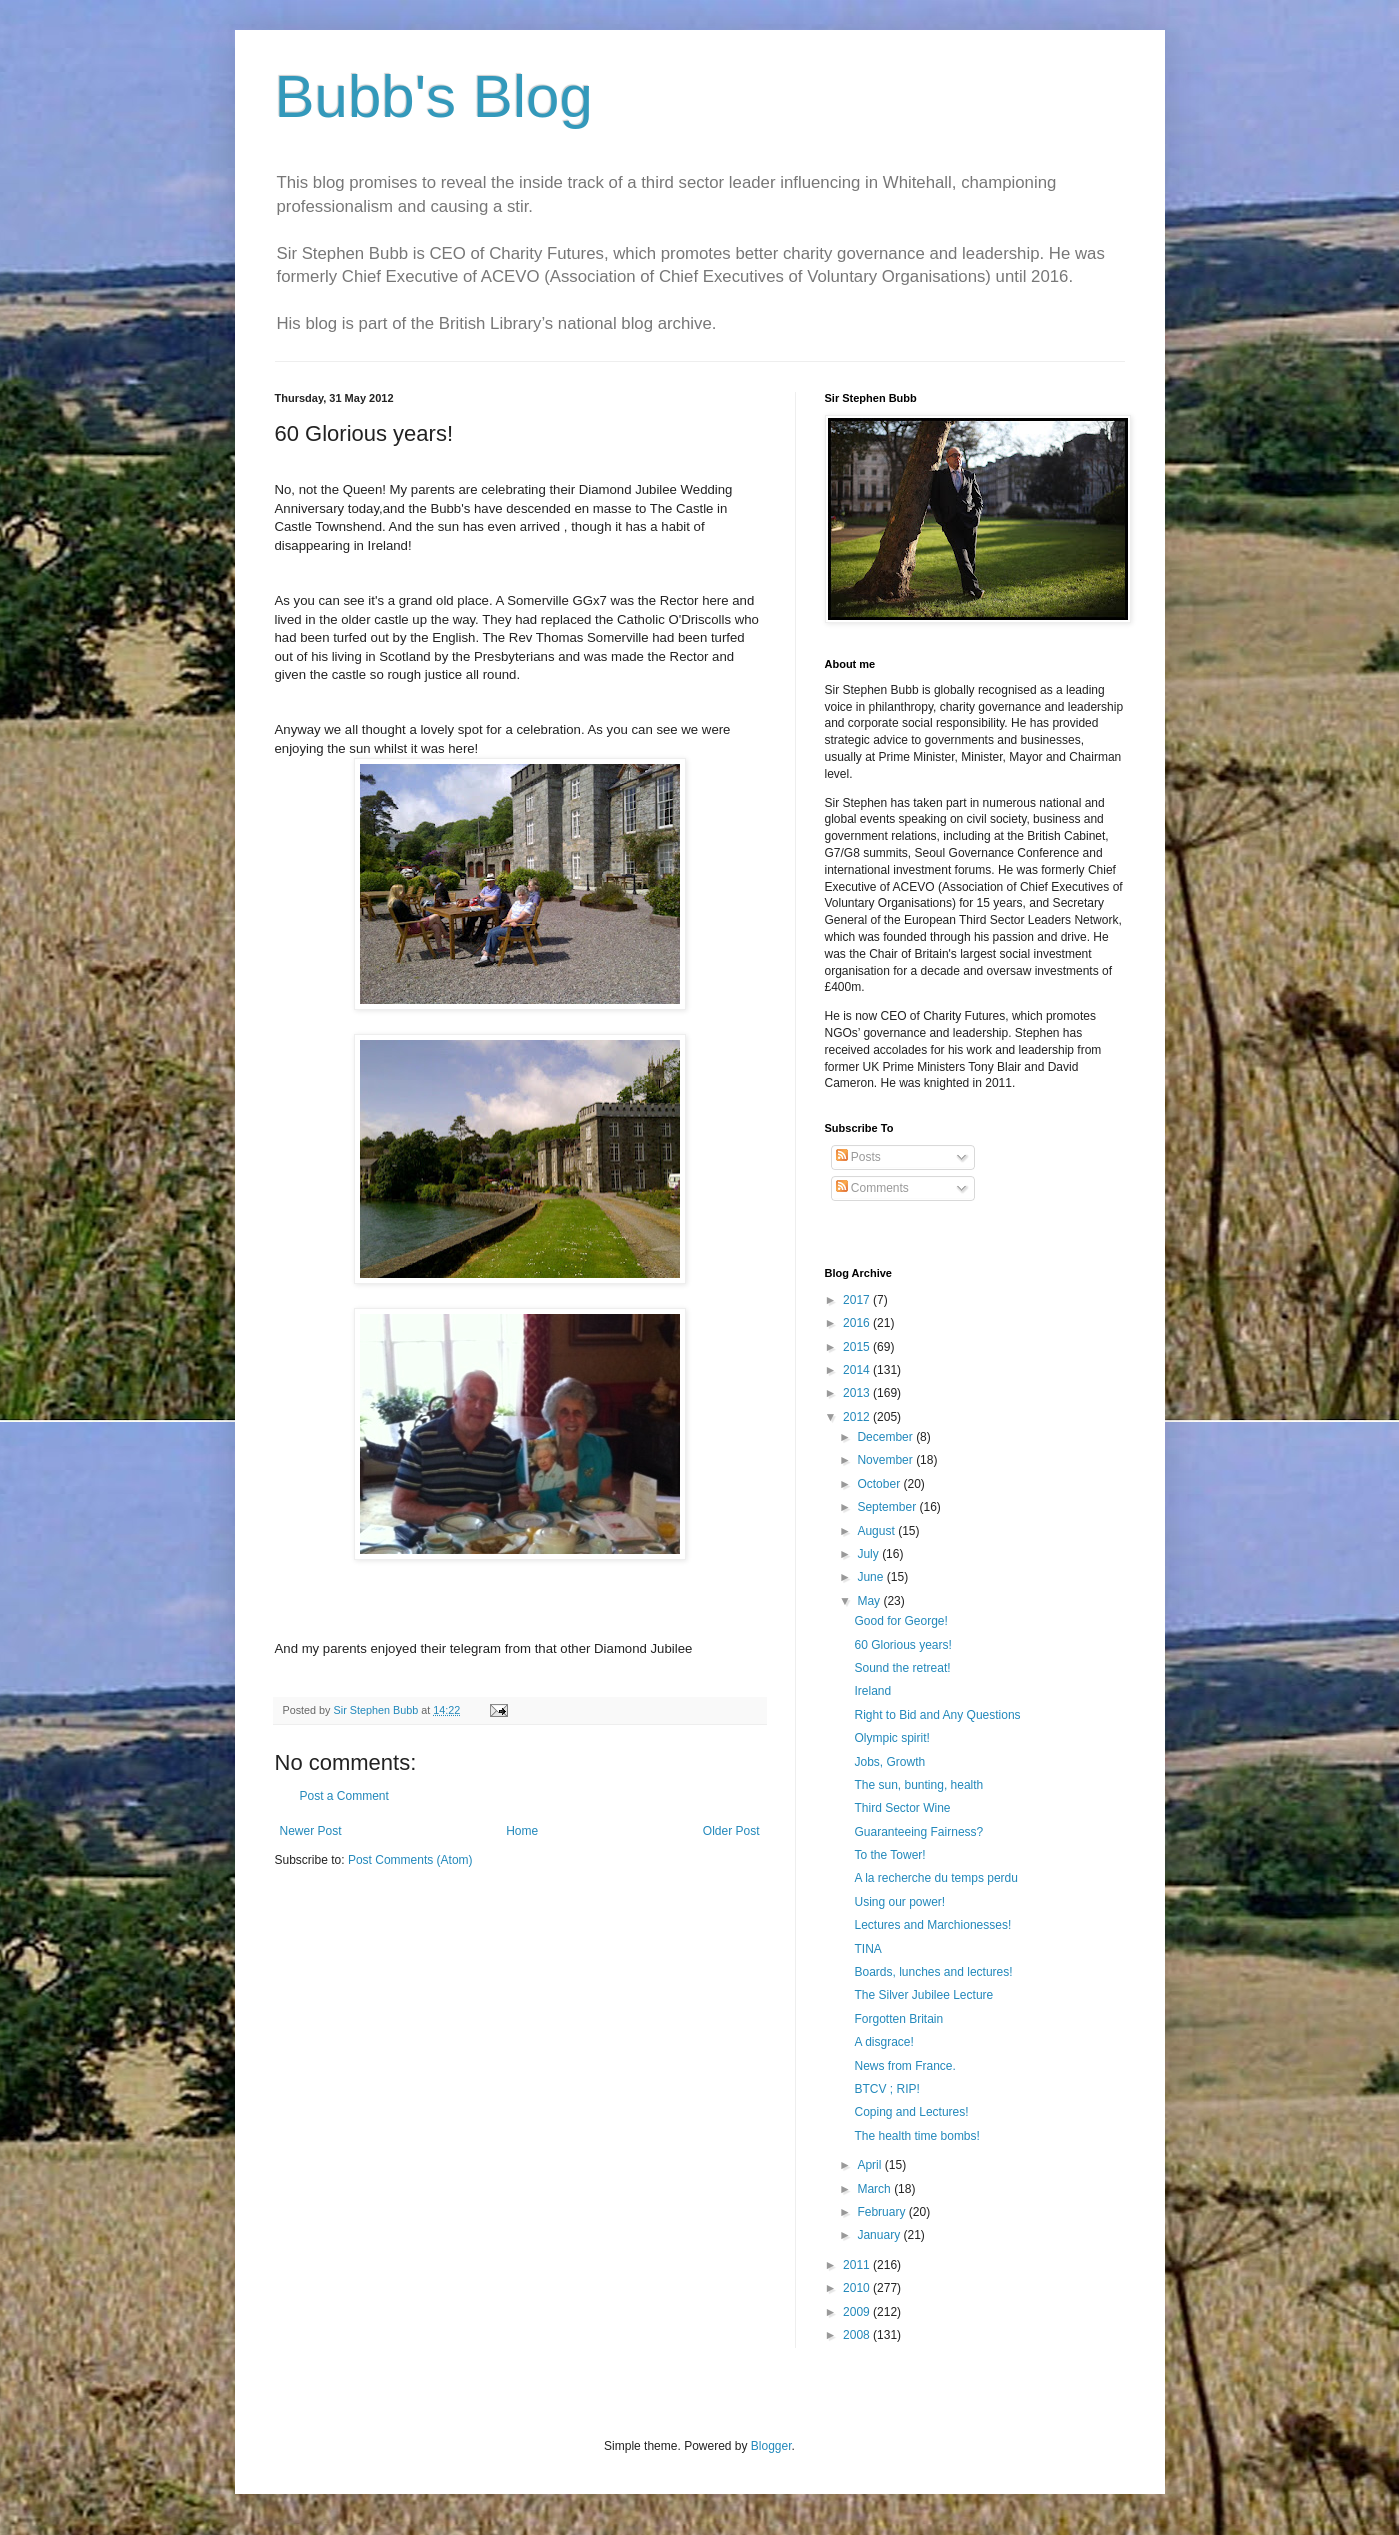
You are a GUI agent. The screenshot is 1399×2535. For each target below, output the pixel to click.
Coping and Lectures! (911, 2112)
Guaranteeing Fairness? (918, 1832)
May (870, 1601)
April (870, 2165)
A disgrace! (883, 2042)
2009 (858, 2312)
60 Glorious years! (902, 1645)
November (886, 1460)
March (875, 2189)
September (888, 1507)
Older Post (731, 1831)
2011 (858, 2265)
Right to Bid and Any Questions (937, 1715)
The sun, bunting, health (918, 1785)
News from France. (904, 2066)
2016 (858, 1323)
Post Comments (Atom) (410, 1860)
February (882, 2212)
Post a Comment (344, 1796)
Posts (858, 1157)
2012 (858, 1417)
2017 (858, 1300)
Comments (872, 1188)
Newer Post (311, 1831)
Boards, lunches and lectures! (933, 1972)
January (880, 2235)
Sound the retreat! (902, 1668)
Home (522, 1831)
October (880, 1484)
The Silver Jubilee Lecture (923, 1995)
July (869, 1554)
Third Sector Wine (902, 1808)
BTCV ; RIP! (886, 2089)
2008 (858, 2335)
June (871, 1577)
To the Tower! (889, 1855)
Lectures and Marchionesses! (932, 1925)
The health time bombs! (916, 2136)
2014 (858, 1370)
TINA (867, 1949)
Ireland (872, 1691)
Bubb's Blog (434, 96)
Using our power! (899, 1902)
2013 (858, 1393)
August (877, 1531)
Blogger (771, 2446)
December (886, 1437)
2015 (858, 1347)
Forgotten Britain (898, 2019)
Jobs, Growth (889, 1762)
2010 (858, 2288)
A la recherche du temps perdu (935, 1878)
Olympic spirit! (891, 1738)
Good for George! (900, 1621)
